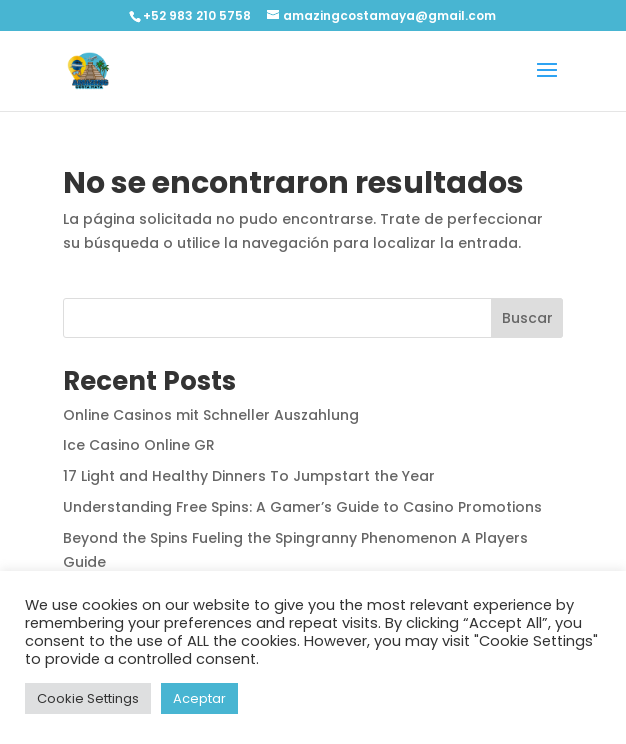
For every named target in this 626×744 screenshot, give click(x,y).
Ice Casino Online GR (139, 445)
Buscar (527, 318)
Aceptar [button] (199, 698)
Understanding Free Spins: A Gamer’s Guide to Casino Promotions (302, 507)
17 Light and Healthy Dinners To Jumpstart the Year (249, 476)
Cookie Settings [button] (88, 698)
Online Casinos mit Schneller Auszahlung (211, 415)
